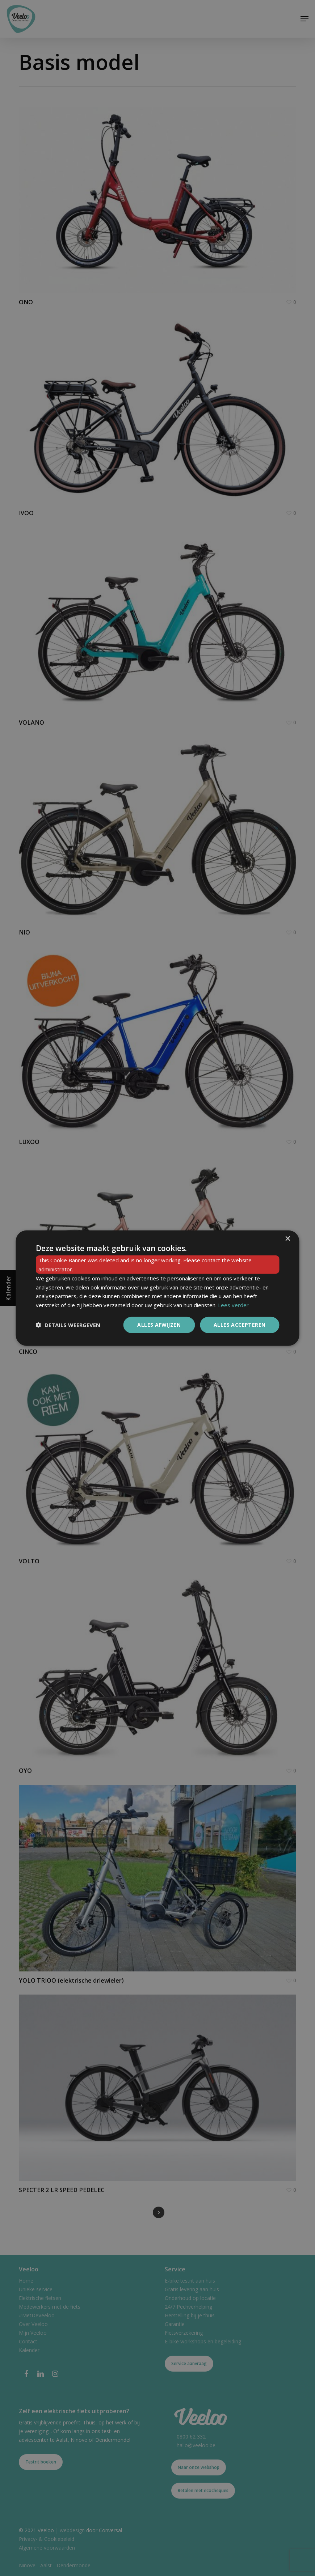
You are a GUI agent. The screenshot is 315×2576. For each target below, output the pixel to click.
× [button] (287, 1239)
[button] (68, 1325)
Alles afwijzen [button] (159, 1324)
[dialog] (157, 1288)
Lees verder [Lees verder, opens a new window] (233, 1305)
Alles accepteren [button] (239, 1324)
